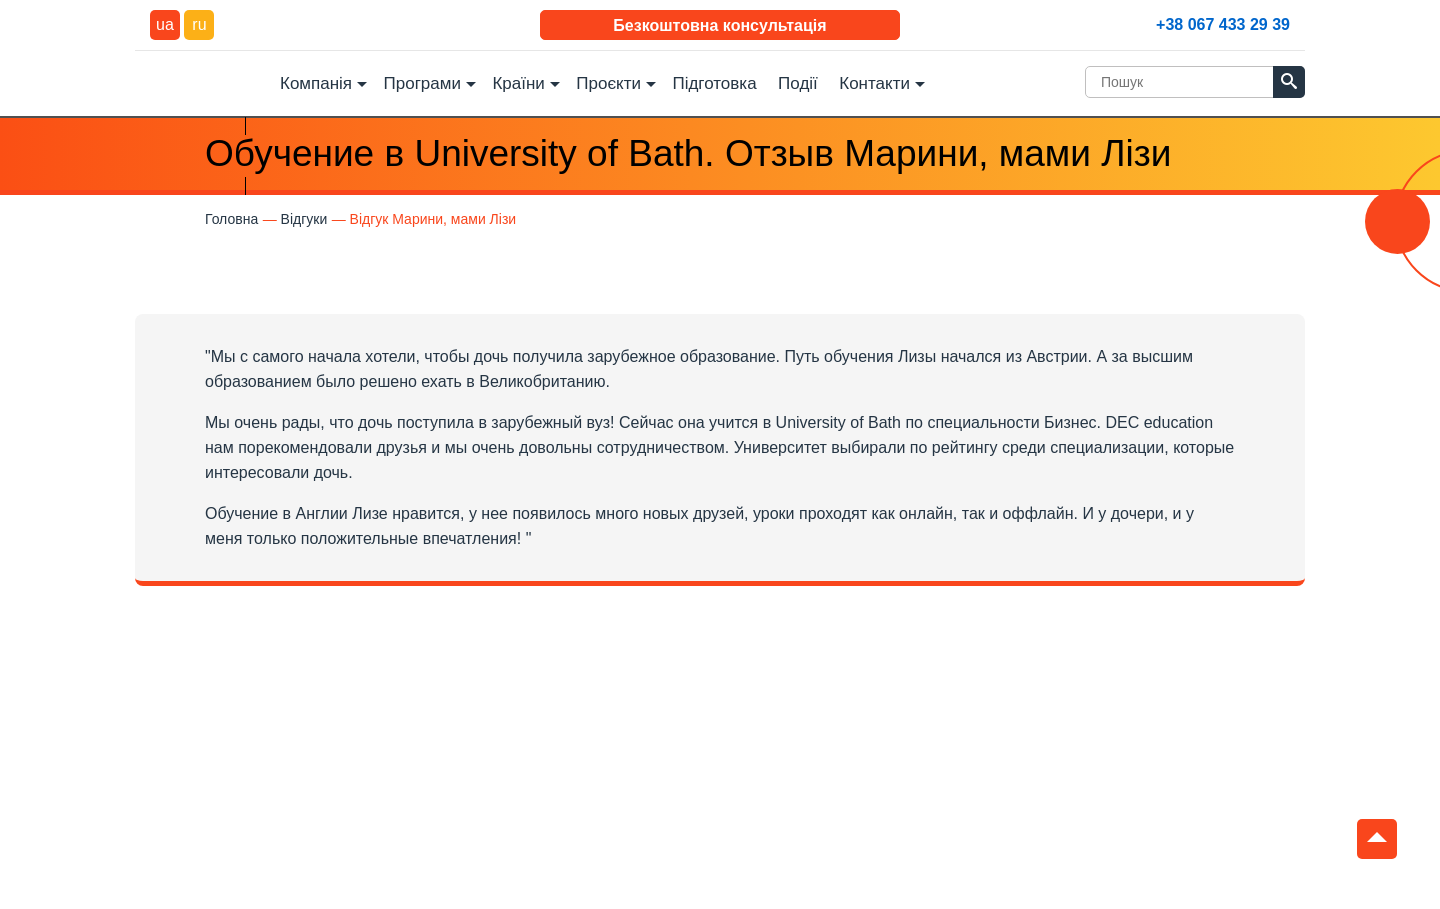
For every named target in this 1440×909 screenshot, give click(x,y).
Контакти (874, 83)
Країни (518, 83)
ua (165, 24)
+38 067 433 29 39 (1223, 24)
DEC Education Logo (200, 81)
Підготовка (714, 83)
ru (199, 24)
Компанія (316, 83)
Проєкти (608, 83)
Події (798, 83)
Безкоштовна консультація (719, 25)
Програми (422, 83)
